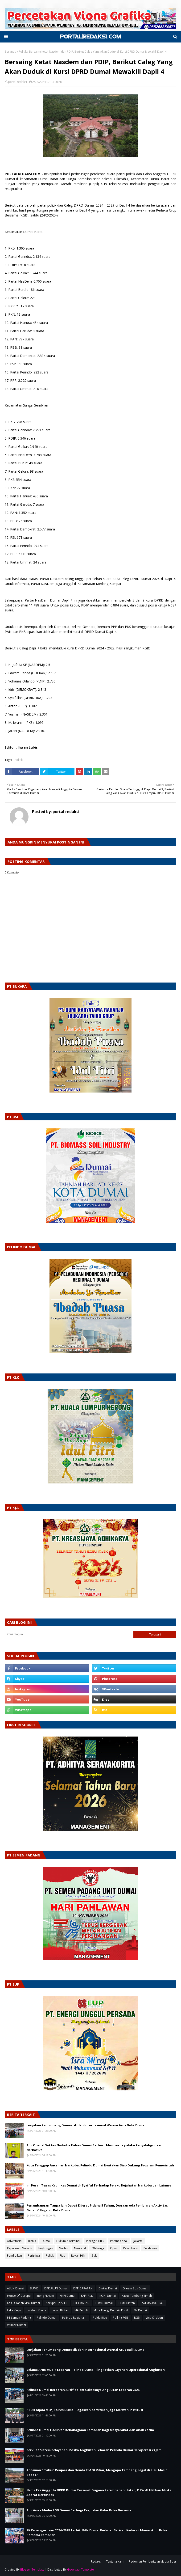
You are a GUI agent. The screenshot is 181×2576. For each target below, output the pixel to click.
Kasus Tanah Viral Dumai (23, 2303)
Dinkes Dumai (108, 2288)
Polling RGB (120, 2318)
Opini (113, 2248)
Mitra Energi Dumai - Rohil (111, 2310)
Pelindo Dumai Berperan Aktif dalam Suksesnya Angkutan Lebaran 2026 (82, 2390)
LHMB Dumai (104, 2303)
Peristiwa (34, 2256)
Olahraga (98, 2248)
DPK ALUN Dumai (55, 2288)
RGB (137, 2318)
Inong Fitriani (45, 2296)
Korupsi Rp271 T (57, 2303)
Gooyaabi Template (80, 2570)
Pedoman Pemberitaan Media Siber (152, 2561)
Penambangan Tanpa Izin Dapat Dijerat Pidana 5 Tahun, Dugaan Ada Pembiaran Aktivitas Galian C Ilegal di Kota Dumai (97, 2207)
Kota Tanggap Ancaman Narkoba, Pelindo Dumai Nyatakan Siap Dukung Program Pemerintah (100, 2165)
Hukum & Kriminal (68, 2241)
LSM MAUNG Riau (152, 2303)
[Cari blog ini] (69, 1634)
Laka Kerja (14, 2310)
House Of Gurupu (19, 2296)
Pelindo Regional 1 (74, 2318)
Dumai (46, 2241)
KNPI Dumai (67, 2296)
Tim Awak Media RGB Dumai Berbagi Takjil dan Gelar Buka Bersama (79, 2510)
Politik (23, 52)
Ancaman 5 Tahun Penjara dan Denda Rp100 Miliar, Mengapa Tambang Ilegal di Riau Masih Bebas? (97, 2472)
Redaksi (96, 2561)
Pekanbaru (130, 2248)
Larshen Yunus (36, 2310)
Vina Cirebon (154, 2318)
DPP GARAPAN (83, 2288)
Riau (62, 2256)
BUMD (34, 2288)
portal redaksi (17, 82)
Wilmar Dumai (16, 2325)
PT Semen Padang (19, 2318)
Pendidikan (14, 2256)
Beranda (10, 52)
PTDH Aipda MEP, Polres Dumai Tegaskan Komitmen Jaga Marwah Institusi (84, 2410)
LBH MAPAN (82, 2303)
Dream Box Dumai (135, 2288)
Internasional (119, 2241)
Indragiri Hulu (95, 2241)
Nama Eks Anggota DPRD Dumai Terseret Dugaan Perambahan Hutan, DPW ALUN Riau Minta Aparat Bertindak (98, 2492)
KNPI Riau (87, 2296)
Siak (94, 2256)
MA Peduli (81, 2310)
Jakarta (138, 2241)
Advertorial (14, 2241)
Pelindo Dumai (46, 2318)
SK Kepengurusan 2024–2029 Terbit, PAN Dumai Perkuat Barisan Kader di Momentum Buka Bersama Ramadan (96, 2532)
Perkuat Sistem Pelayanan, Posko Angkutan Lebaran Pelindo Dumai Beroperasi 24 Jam (93, 2450)
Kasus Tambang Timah (137, 2296)
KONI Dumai (107, 2296)
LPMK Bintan (127, 2303)
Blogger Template (32, 2570)
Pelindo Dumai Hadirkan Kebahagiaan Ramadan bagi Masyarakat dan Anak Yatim (90, 2430)
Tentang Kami (115, 2561)
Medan (63, 2248)
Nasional (80, 2248)
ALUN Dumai (15, 2288)
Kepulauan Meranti (19, 2248)
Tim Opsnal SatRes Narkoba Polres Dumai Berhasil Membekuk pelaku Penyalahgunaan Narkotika (94, 2147)
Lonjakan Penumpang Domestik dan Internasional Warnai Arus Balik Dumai (85, 2125)
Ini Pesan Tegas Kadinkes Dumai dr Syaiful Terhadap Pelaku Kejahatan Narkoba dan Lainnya (99, 2185)
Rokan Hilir (78, 2256)
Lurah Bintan (60, 2310)
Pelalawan (150, 2248)
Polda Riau (100, 2318)
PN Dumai (140, 2310)
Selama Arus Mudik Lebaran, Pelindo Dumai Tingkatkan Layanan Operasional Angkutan (95, 2370)
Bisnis (32, 2241)
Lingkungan (45, 2248)
